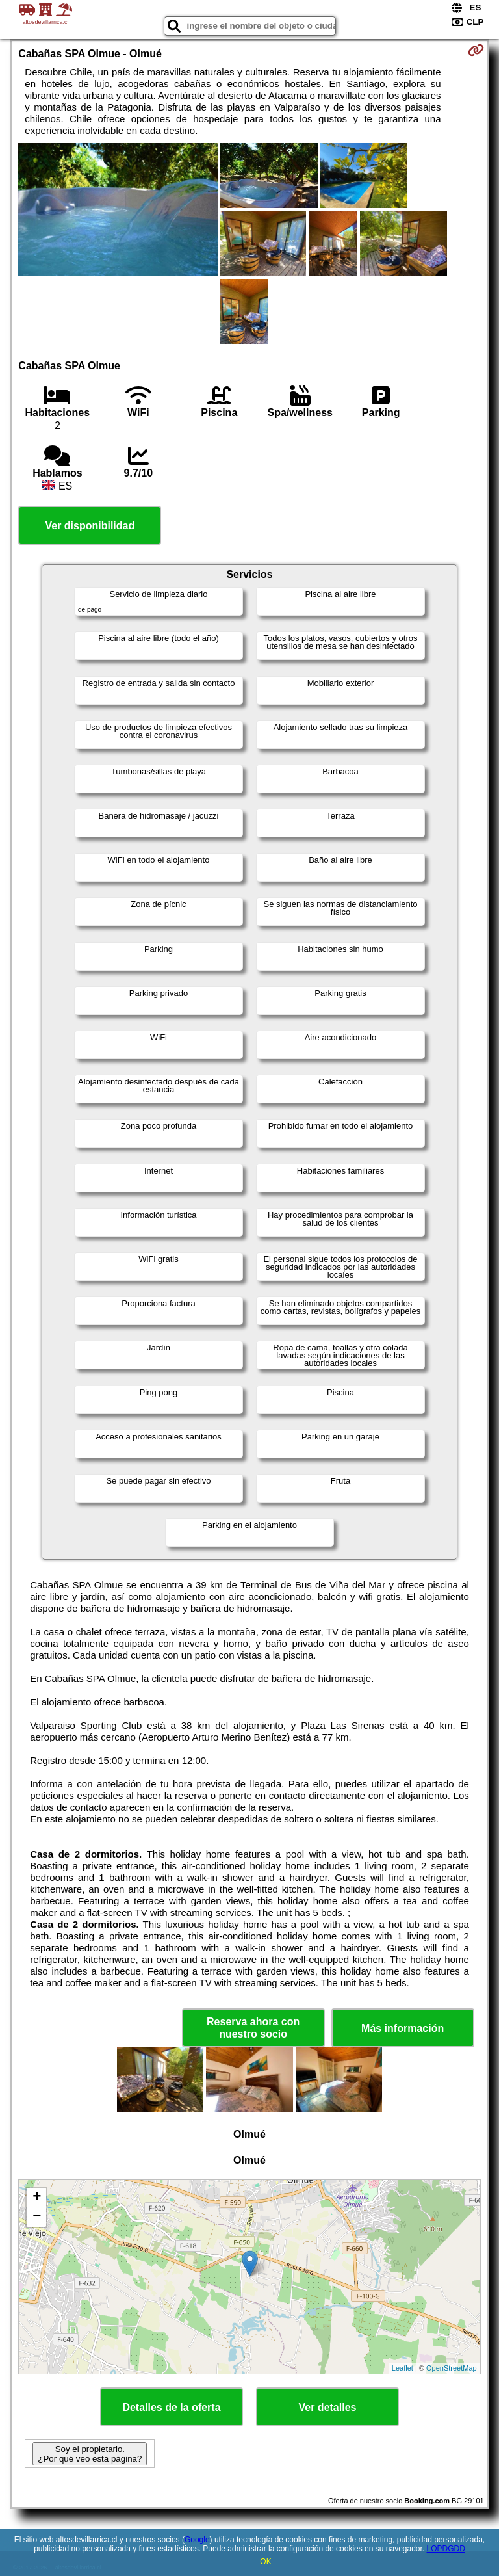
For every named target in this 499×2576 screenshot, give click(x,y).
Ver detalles (328, 2407)
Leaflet (402, 2368)
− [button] (36, 2217)
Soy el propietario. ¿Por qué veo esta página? (90, 2454)
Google (197, 2539)
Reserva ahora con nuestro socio (253, 2028)
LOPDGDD (446, 2548)
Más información (402, 2028)
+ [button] (36, 2197)
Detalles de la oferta (171, 2407)
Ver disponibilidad (89, 525)
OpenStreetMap (451, 2368)
